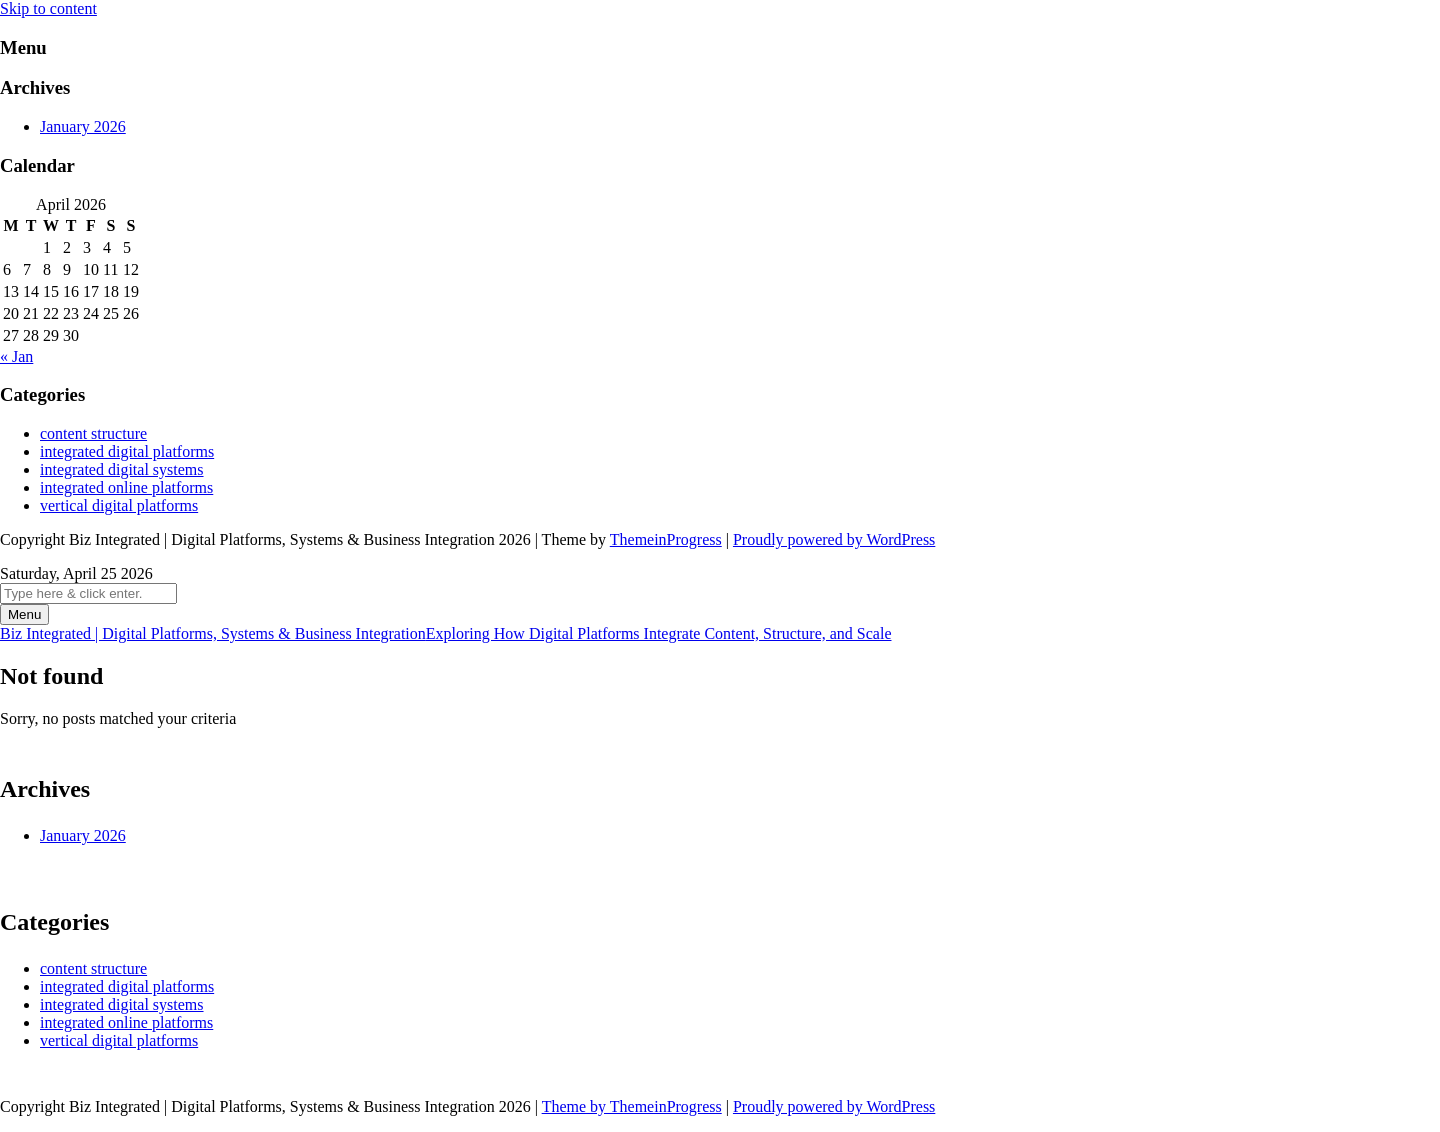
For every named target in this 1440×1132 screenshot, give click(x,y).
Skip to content (48, 8)
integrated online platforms (126, 487)
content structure (93, 433)
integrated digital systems (122, 469)
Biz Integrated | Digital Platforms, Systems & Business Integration (445, 633)
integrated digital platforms (127, 451)
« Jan (16, 356)
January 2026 (83, 126)
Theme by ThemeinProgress (632, 1106)
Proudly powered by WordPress (834, 539)
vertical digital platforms (119, 505)
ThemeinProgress (666, 539)
